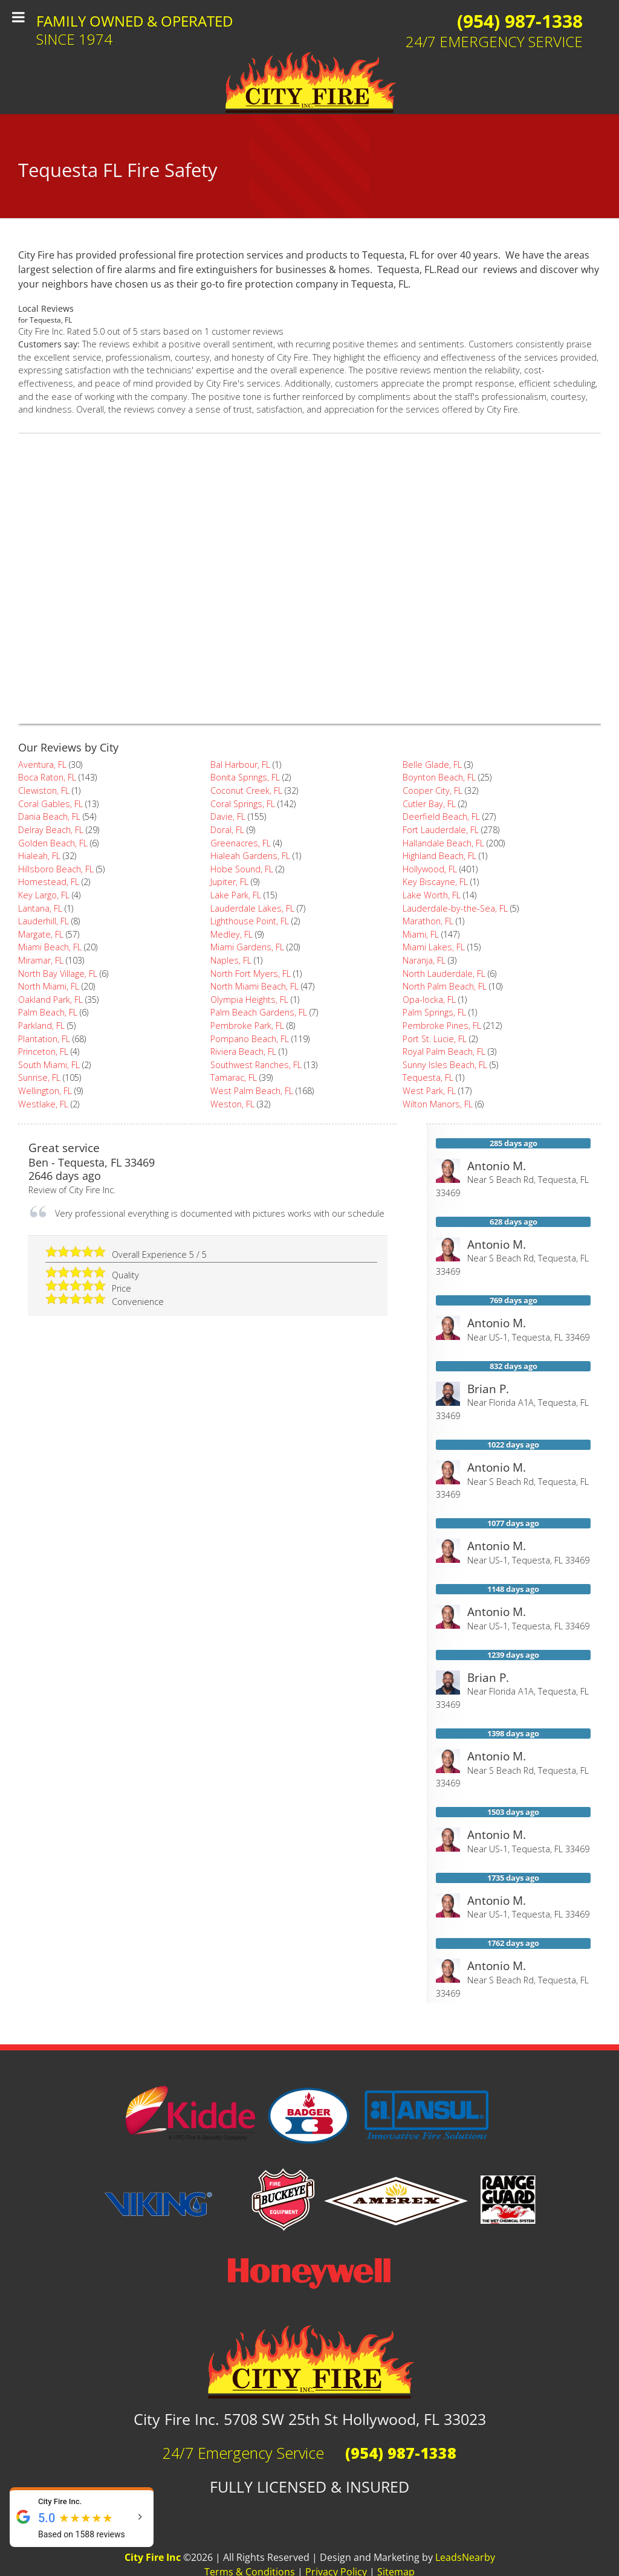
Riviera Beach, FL (243, 1051)
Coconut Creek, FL (246, 790)
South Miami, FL (49, 1065)
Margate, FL (40, 934)
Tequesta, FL (428, 1077)
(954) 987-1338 (520, 20)
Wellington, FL (45, 1090)
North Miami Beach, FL (254, 986)
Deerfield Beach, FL (441, 816)
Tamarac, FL (233, 1077)
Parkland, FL (41, 1025)
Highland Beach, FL (439, 855)
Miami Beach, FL (50, 947)
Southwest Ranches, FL (256, 1065)
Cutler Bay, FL (429, 804)
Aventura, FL (42, 764)
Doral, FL (227, 830)
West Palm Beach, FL (251, 1090)
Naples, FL (230, 960)
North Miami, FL (48, 986)
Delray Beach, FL (50, 830)
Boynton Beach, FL (439, 777)
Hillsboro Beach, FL (56, 869)
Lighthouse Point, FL (249, 921)
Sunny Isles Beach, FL (445, 1065)
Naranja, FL (424, 960)
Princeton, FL (43, 1051)
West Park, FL (429, 1090)
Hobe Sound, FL (241, 869)
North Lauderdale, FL (444, 973)
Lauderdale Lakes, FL (252, 908)
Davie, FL (227, 816)
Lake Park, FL (235, 895)
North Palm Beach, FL (445, 986)
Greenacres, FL (240, 843)
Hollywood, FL (430, 869)
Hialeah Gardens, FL (250, 855)
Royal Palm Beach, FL (444, 1051)
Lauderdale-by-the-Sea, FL (455, 908)
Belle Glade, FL (432, 764)
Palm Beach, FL (47, 1012)
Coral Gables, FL (50, 804)
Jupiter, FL (229, 881)
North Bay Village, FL (57, 973)
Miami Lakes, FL (434, 947)
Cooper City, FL (432, 790)
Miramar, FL (40, 960)
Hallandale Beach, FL (443, 843)
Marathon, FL (428, 921)
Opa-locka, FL (429, 999)
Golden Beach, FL (53, 843)
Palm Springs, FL (434, 1012)
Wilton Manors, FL (438, 1104)
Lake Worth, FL (432, 895)
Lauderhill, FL (43, 921)
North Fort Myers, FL (250, 973)
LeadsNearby (465, 2557)
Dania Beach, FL (49, 816)
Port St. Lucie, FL (435, 1039)
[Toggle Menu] (18, 17)
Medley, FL (231, 934)
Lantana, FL (40, 908)
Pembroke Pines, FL (442, 1025)
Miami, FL (421, 934)
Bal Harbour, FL (240, 764)
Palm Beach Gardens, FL (258, 1012)
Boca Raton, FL (47, 777)
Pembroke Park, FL (247, 1025)
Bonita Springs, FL (245, 777)
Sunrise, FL (39, 1077)
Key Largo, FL (44, 895)
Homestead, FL (48, 881)
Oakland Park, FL (50, 999)
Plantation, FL (44, 1039)
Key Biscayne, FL (435, 881)
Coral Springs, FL (242, 804)
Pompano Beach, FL (249, 1039)
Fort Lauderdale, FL (441, 830)
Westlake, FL (43, 1104)
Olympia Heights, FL (249, 999)
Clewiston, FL (44, 790)
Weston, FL (232, 1104)
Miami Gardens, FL (247, 947)
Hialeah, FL (39, 855)
